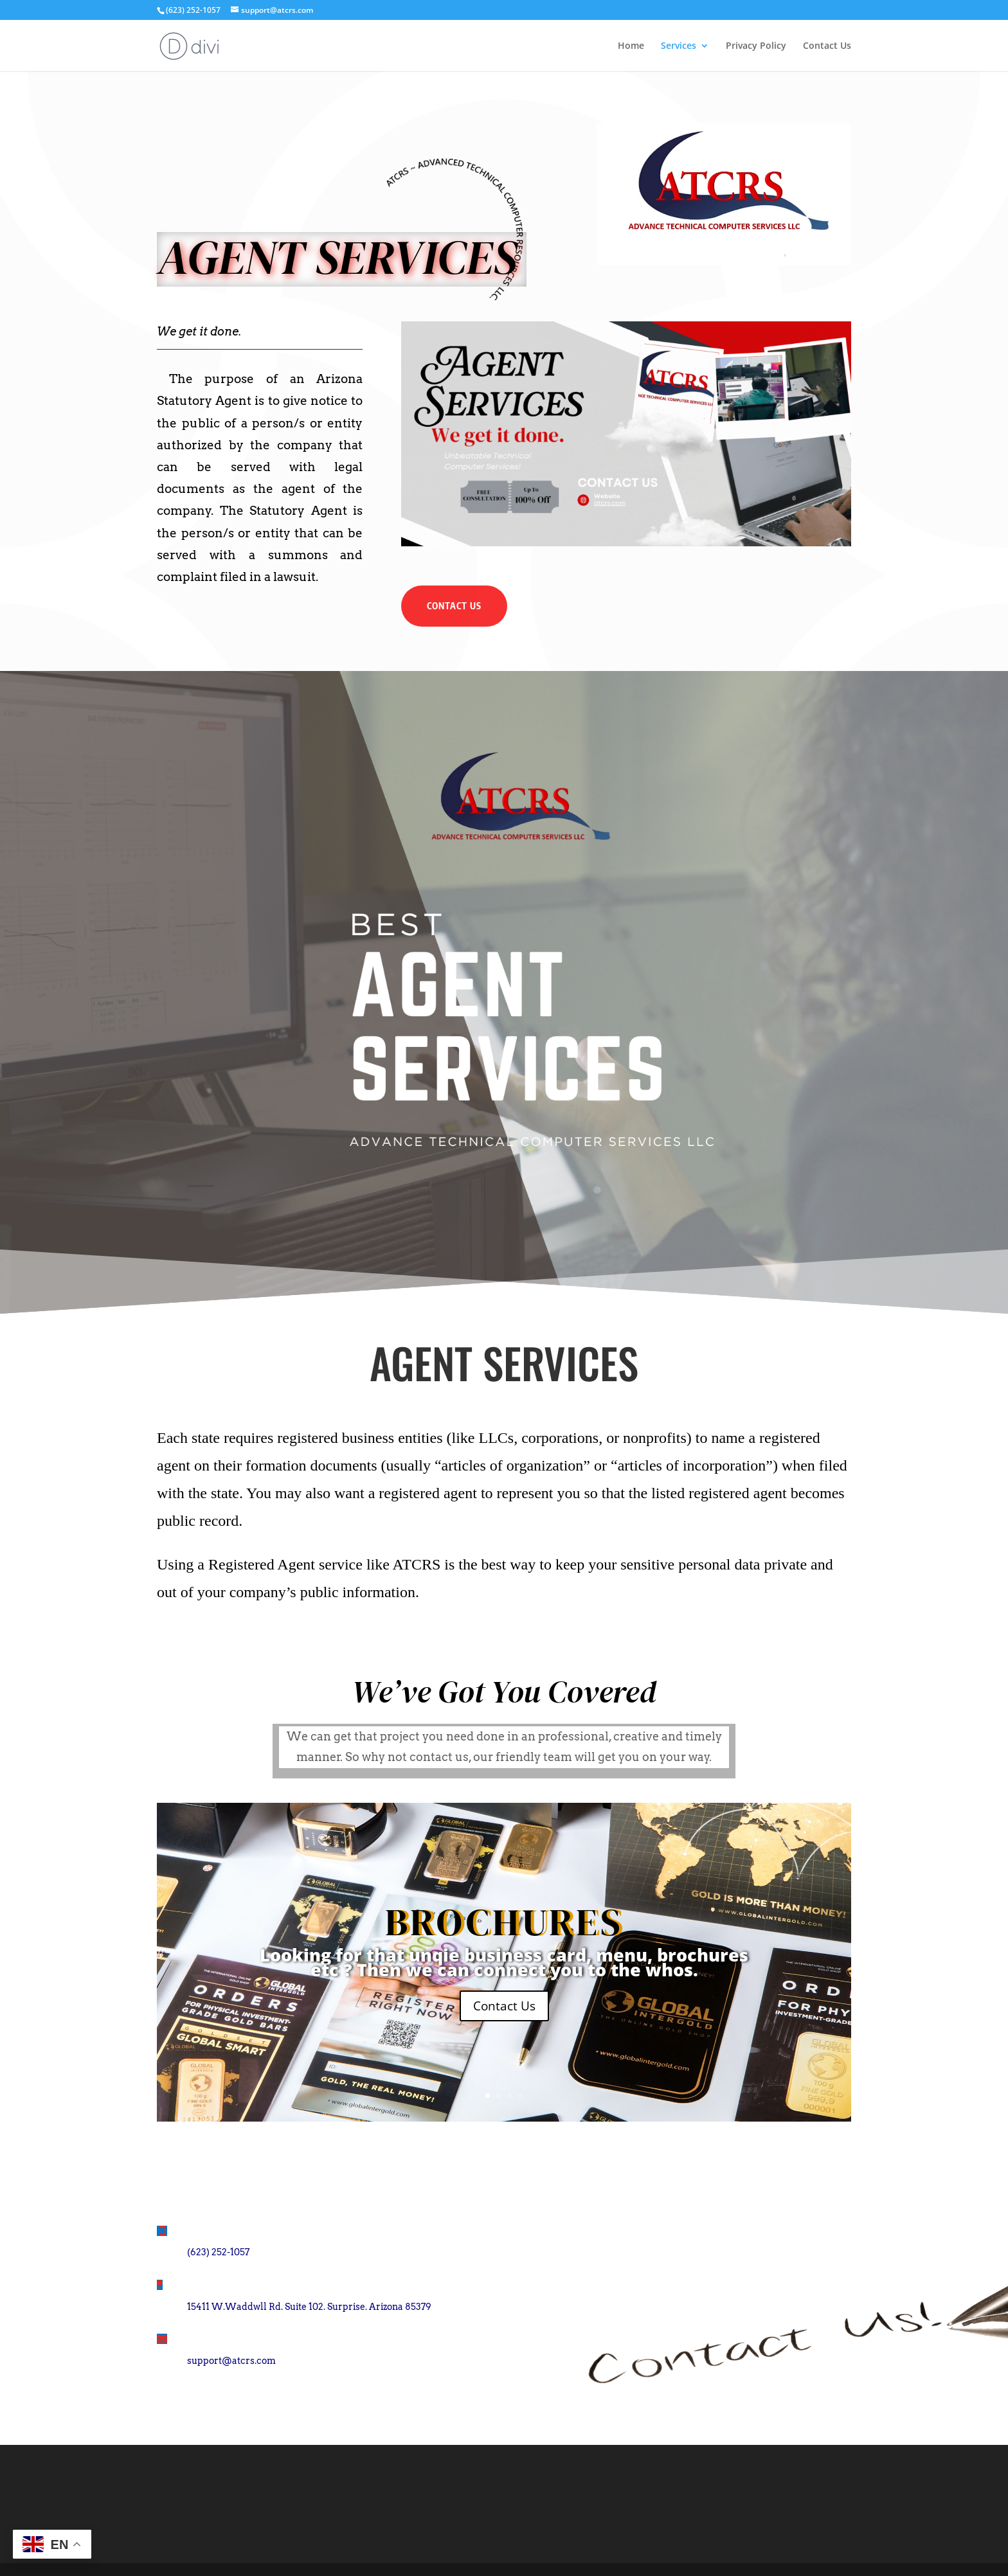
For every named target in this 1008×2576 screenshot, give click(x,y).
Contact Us (827, 46)
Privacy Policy (756, 46)
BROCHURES (504, 1922)
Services (678, 46)
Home (631, 46)
